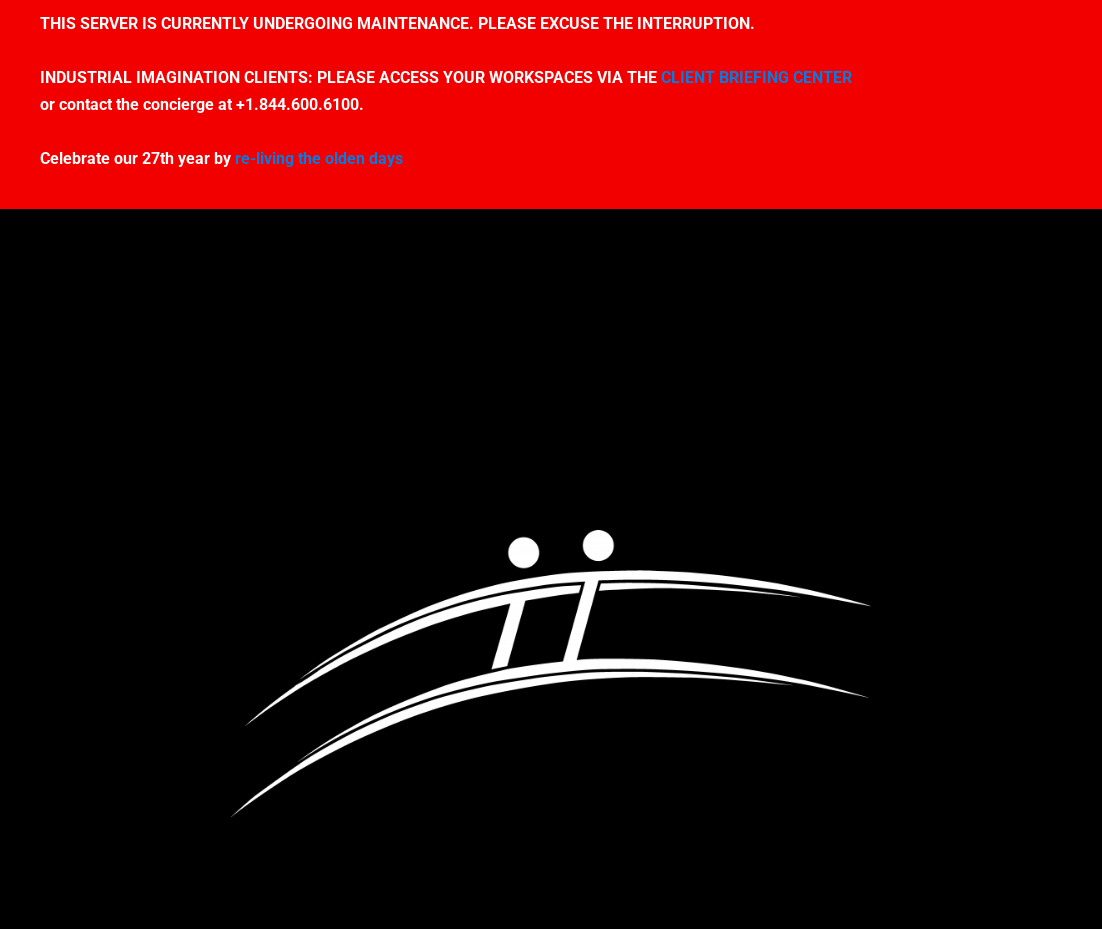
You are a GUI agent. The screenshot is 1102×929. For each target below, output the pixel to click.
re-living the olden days (319, 158)
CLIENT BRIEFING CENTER (756, 77)
